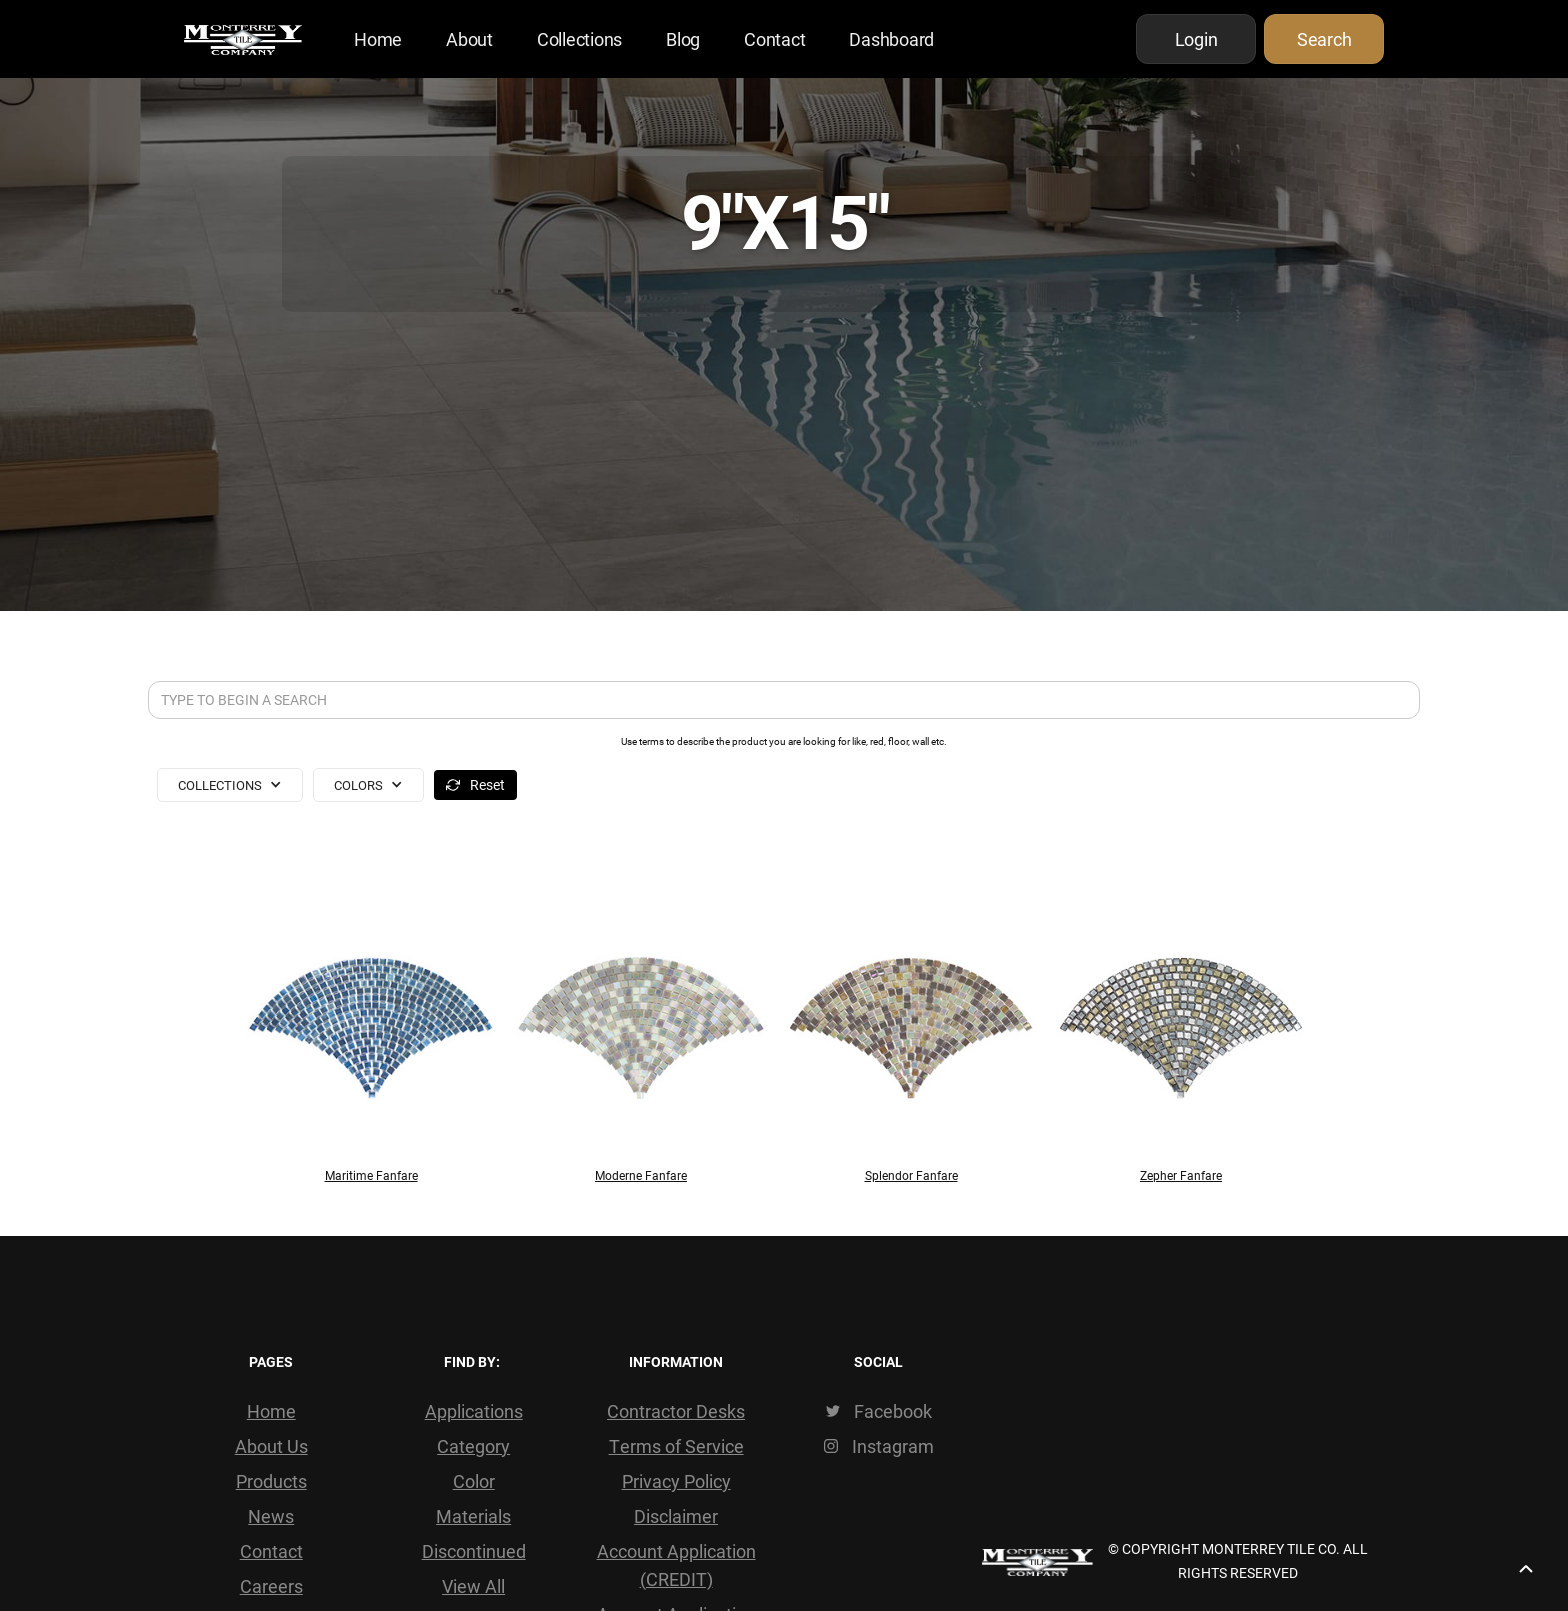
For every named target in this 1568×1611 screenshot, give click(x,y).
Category (473, 1446)
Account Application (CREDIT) (676, 1565)
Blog (683, 39)
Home (378, 39)
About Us (271, 1446)
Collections (579, 39)
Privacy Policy (676, 1481)
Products (271, 1481)
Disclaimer (676, 1516)
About (469, 39)
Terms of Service (676, 1446)
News (271, 1516)
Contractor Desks (676, 1411)
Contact (774, 39)
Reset (487, 784)
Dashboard (891, 39)
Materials (473, 1516)
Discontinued (474, 1551)
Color (474, 1481)
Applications (474, 1411)
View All (473, 1586)
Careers (271, 1586)
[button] (230, 785)
